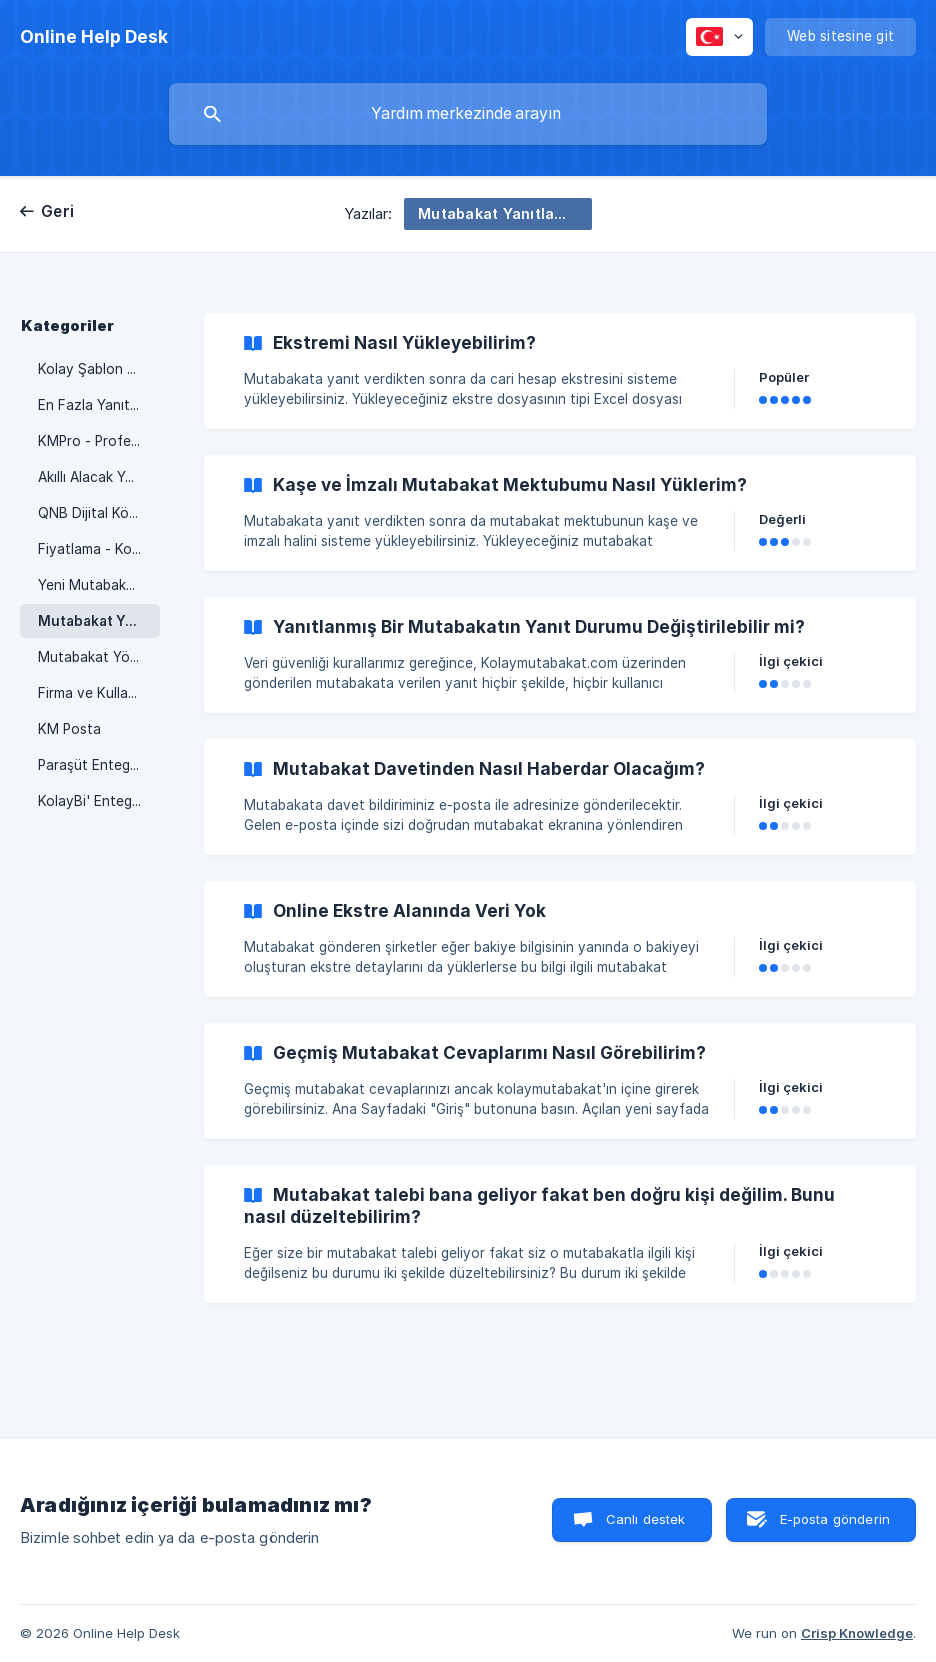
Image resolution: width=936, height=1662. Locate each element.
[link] (560, 371)
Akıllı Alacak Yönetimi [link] (99, 477)
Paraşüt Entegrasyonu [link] (99, 765)
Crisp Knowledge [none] (857, 1633)
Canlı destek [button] (646, 1519)
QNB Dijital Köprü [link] (94, 513)
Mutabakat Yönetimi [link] (99, 657)
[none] (94, 37)
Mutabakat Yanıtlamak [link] (99, 621)
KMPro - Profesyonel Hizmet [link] (99, 441)
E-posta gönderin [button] (835, 1519)
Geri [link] (57, 211)
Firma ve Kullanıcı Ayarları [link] (99, 693)
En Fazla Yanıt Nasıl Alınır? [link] (99, 405)
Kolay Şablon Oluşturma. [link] (99, 369)
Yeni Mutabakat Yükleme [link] (99, 585)
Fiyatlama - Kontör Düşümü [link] (99, 549)
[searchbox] (468, 114)
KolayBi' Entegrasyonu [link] (99, 801)
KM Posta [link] (69, 729)
